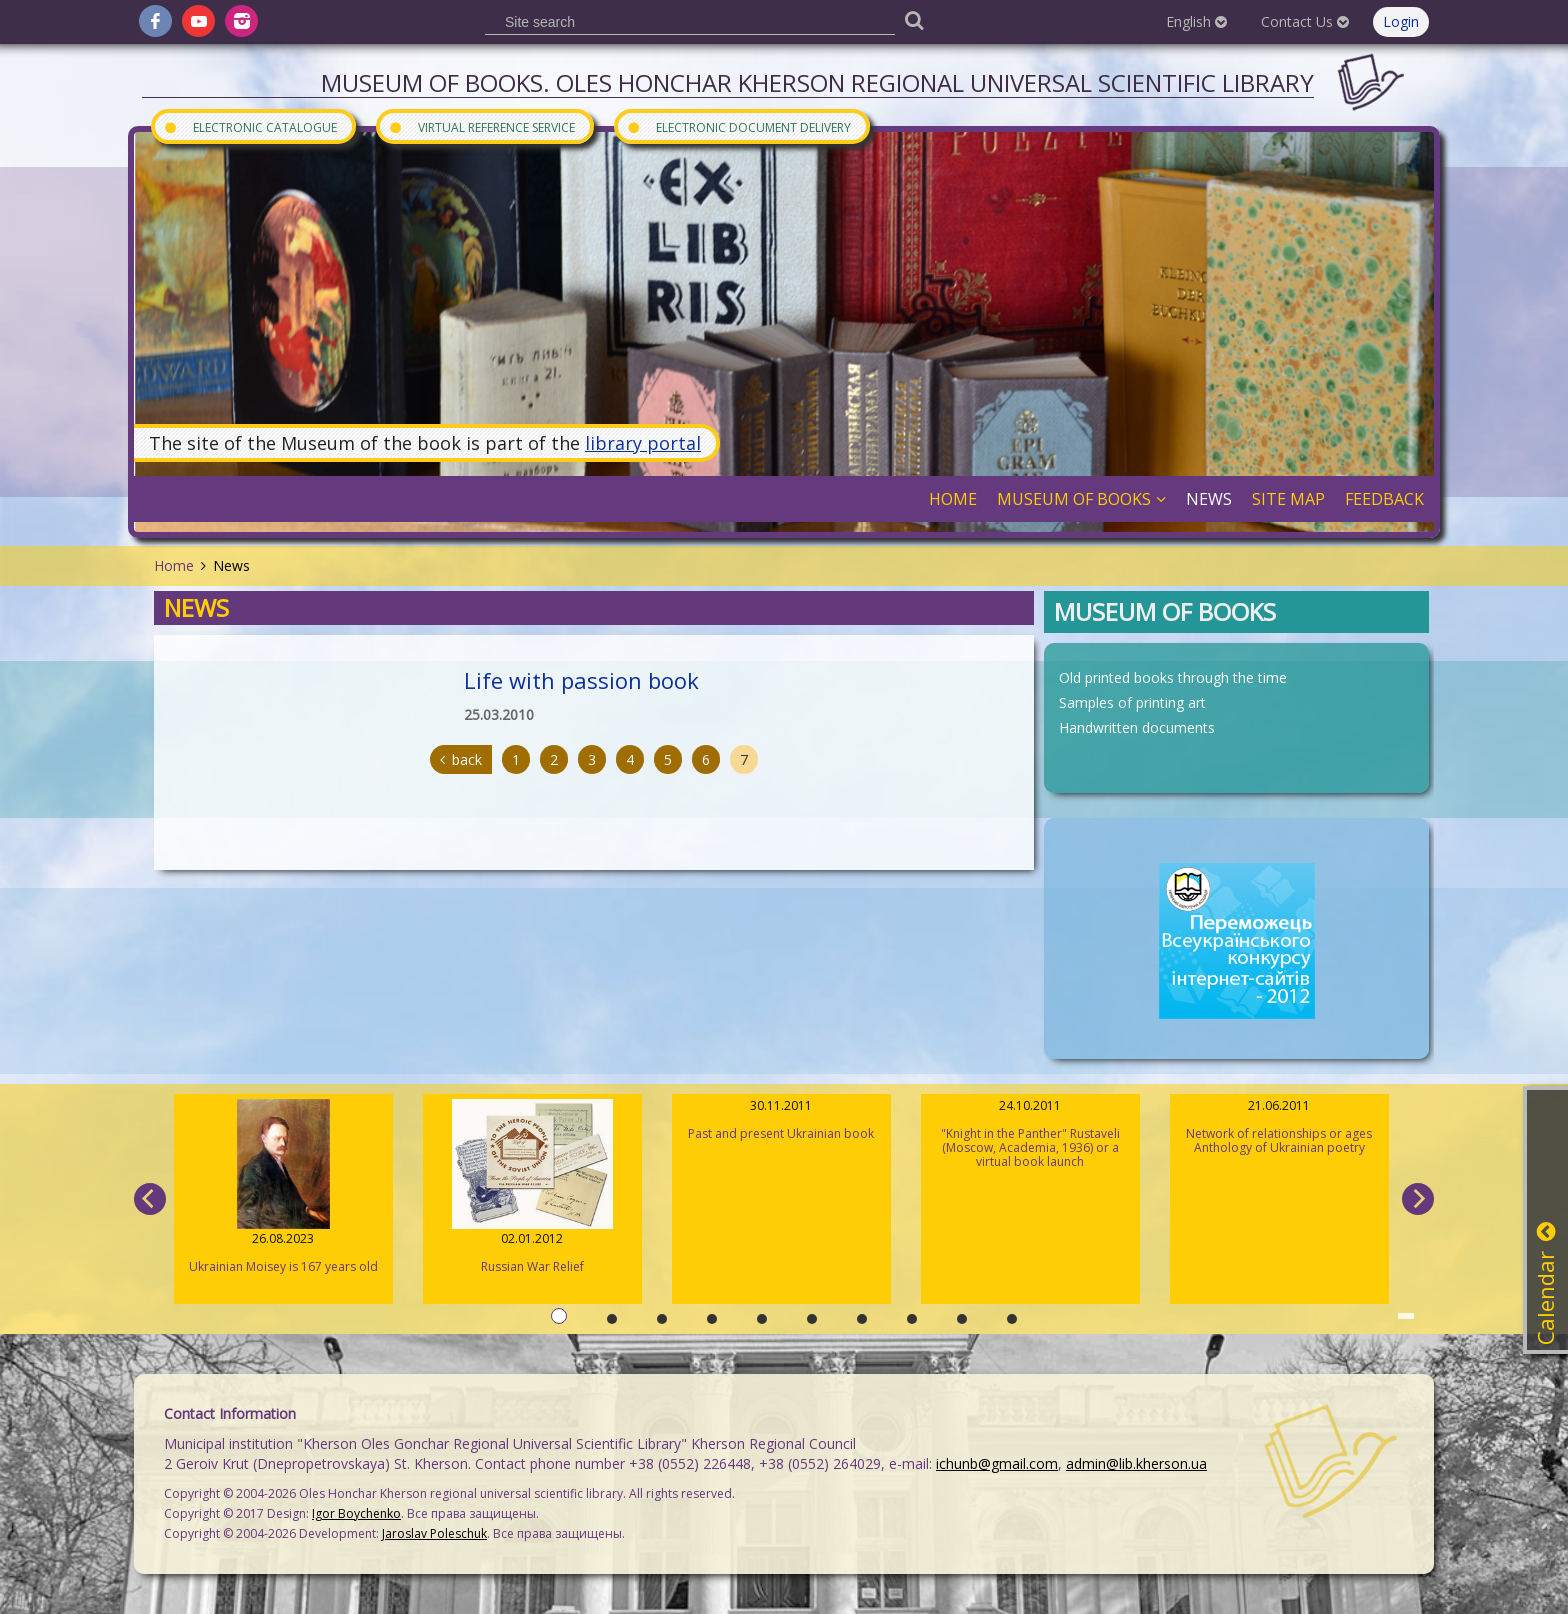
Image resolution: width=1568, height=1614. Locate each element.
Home (174, 565)
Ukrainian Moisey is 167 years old (283, 1187)
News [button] (1209, 499)
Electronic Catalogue (250, 126)
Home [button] (953, 499)
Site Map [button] (1288, 499)
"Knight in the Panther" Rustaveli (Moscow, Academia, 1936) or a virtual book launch (1030, 1133)
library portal (643, 443)
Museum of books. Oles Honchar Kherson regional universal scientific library (817, 82)
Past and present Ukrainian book (781, 1119)
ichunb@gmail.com (997, 1463)
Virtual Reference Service (481, 126)
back (461, 759)
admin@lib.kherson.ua (1136, 1463)
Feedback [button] (1384, 499)
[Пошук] (914, 19)
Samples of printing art (1132, 702)
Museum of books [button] (1081, 499)
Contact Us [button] (1305, 21)
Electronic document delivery (738, 126)
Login (1401, 21)
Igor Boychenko (356, 1513)
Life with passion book (581, 680)
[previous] (150, 1199)
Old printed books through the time (1173, 677)
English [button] (1196, 21)
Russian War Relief (532, 1187)
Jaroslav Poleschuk (434, 1533)
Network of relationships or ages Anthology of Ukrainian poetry (1279, 1126)
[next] (1418, 1199)
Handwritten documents (1137, 727)
